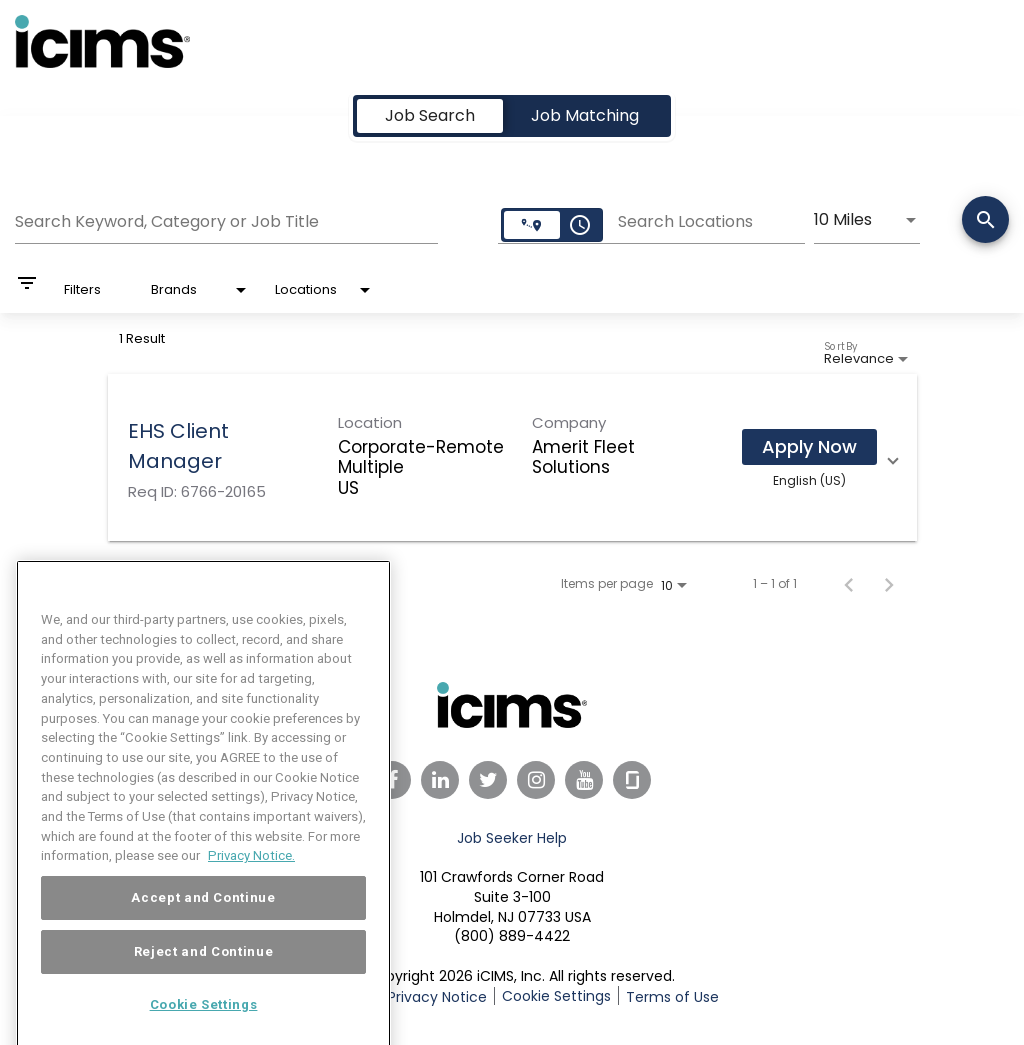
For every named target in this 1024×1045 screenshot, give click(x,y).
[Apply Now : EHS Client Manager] (809, 447)
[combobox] (226, 219)
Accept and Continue (203, 926)
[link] (512, 457)
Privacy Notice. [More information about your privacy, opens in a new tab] (251, 884)
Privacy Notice (437, 997)
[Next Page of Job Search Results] (889, 584)
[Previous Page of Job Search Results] (849, 584)
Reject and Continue (203, 980)
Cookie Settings (556, 996)
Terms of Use (672, 997)
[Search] (985, 221)
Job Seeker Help (512, 838)
